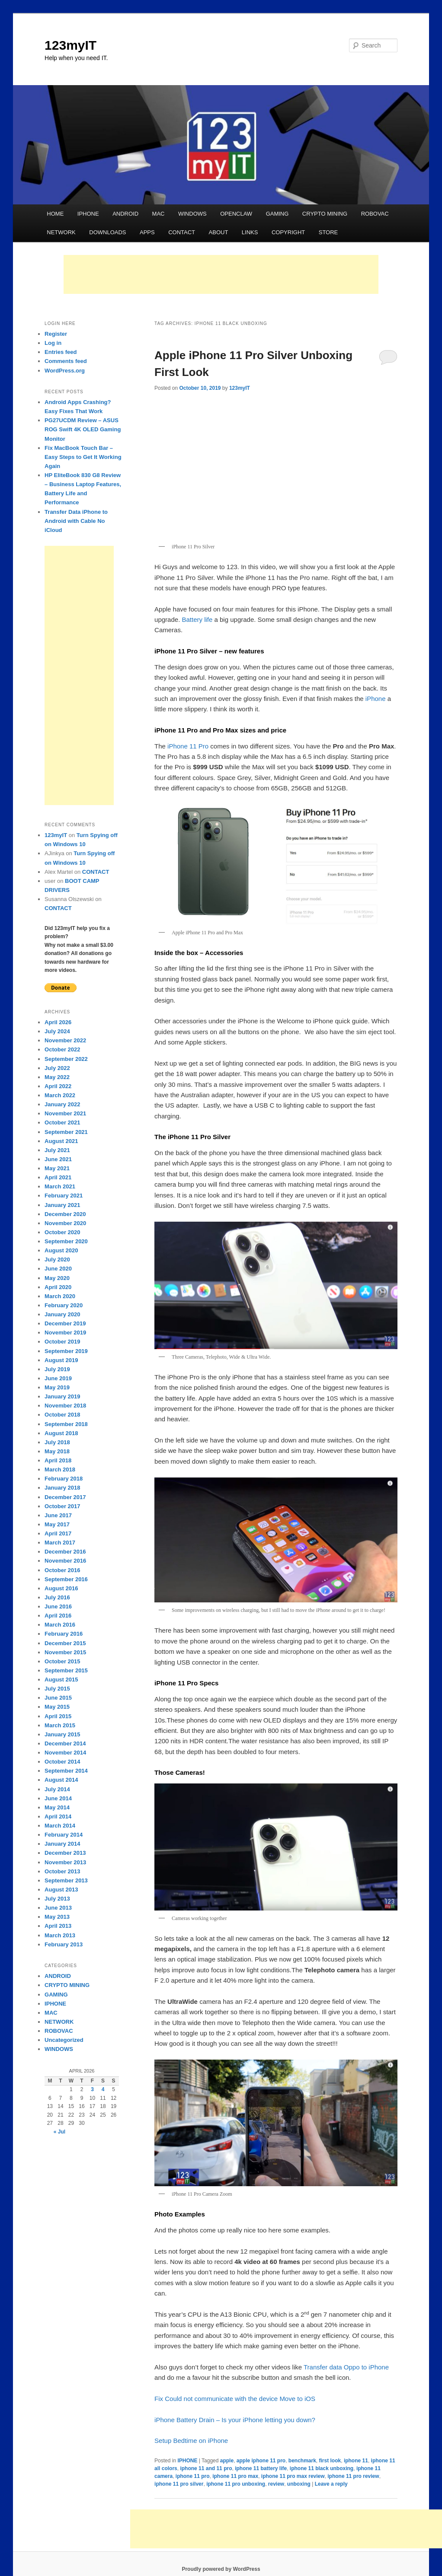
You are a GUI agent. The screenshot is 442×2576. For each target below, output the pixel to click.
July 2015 (57, 1688)
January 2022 (62, 1104)
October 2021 (62, 1122)
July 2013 (57, 1898)
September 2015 (66, 1670)
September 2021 (66, 1132)
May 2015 (57, 1707)
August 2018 (61, 1433)
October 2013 (62, 1871)
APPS (147, 232)
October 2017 (62, 1506)
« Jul (59, 2132)
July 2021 (57, 1150)
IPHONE (88, 213)
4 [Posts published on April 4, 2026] (103, 2089)
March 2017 (60, 1542)
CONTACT (181, 232)
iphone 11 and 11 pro (206, 2468)
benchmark (302, 2461)
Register (56, 334)
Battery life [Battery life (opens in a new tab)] (197, 619)
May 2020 (57, 1278)
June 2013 (58, 1907)
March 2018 (60, 1469)
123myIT (70, 45)
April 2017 (58, 1533)
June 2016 (58, 1606)
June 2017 (58, 1515)
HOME (55, 213)
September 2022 (66, 1059)
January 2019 (62, 1396)
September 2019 (66, 1351)
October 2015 (62, 1661)
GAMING (277, 213)
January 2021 (62, 1205)
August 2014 (61, 1780)
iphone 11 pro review (353, 2476)
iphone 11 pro (193, 2476)
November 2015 (65, 1652)
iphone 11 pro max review (293, 2476)
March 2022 (60, 1095)
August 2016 (61, 1588)
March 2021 (60, 1186)
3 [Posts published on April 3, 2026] (92, 2089)
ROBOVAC (375, 213)
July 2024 (57, 1031)
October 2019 (62, 1341)
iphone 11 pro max (235, 2476)
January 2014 (62, 1843)
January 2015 (62, 1734)
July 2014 (57, 1789)
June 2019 (58, 1378)
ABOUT (218, 232)
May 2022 (57, 1077)
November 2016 (65, 1560)
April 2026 (58, 1022)
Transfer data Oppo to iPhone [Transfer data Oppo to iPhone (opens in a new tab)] (346, 2367)
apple (227, 2461)
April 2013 (58, 1926)
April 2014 (58, 1816)
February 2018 (64, 1478)
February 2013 (64, 1944)
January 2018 (62, 1487)
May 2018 (57, 1451)
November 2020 (65, 1223)
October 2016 (62, 1570)
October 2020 (62, 1232)
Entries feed (61, 352)
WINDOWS (192, 213)
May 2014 (57, 1807)
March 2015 (60, 1725)
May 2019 (57, 1387)
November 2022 (65, 1040)
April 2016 (58, 1615)
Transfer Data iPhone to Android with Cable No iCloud (76, 521)
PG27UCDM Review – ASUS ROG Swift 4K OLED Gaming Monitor (83, 429)
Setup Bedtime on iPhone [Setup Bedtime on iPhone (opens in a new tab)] (191, 2440)
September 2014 (66, 1770)
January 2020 (62, 1314)
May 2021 (57, 1168)
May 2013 (57, 1917)
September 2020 (66, 1241)
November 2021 (65, 1113)
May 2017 (57, 1524)
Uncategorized (64, 2040)
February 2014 (64, 1834)
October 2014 (62, 1761)
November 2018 (65, 1405)
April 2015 (58, 1716)
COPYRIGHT (288, 232)
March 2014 (60, 1825)
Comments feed (66, 361)
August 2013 (61, 1889)
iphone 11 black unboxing (321, 2468)
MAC (158, 213)
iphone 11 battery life (261, 2468)
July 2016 (57, 1597)
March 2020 (60, 1296)
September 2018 (66, 1424)
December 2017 (65, 1497)
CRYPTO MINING (324, 213)
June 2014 (58, 1798)
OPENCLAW (236, 213)
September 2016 (66, 1579)
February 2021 (64, 1195)
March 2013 (60, 1935)
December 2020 (65, 1214)
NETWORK (61, 232)
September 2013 (66, 1880)
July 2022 (57, 1068)
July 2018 (57, 1442)
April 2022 (58, 1086)
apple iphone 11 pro (261, 2461)
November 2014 (65, 1752)
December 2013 (65, 1853)
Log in (53, 343)
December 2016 (65, 1551)
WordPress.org (65, 370)
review (276, 2484)
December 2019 (65, 1323)
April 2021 (58, 1177)
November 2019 (65, 1332)
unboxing (299, 2484)
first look (330, 2461)
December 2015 (65, 1643)
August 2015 (61, 1679)
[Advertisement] (221, 274)
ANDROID (125, 213)
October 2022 (62, 1049)
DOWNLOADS (107, 232)
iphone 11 (356, 2461)
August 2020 (61, 1250)
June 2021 (58, 1159)
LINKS (250, 232)
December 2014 (65, 1743)
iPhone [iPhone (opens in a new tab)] (375, 698)
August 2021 (61, 1141)
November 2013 (65, 1862)
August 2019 (61, 1360)
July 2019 (57, 1369)
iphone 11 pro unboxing (235, 2484)
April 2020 (58, 1287)
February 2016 (64, 1633)
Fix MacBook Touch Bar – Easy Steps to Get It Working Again (83, 457)
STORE (328, 232)
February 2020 (64, 1305)
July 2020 (57, 1259)
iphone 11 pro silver (178, 2484)
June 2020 (58, 1268)
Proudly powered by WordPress (221, 2569)
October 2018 (62, 1414)
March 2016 (60, 1624)
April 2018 (58, 1460)
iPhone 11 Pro (187, 746)
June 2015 (58, 1697)
